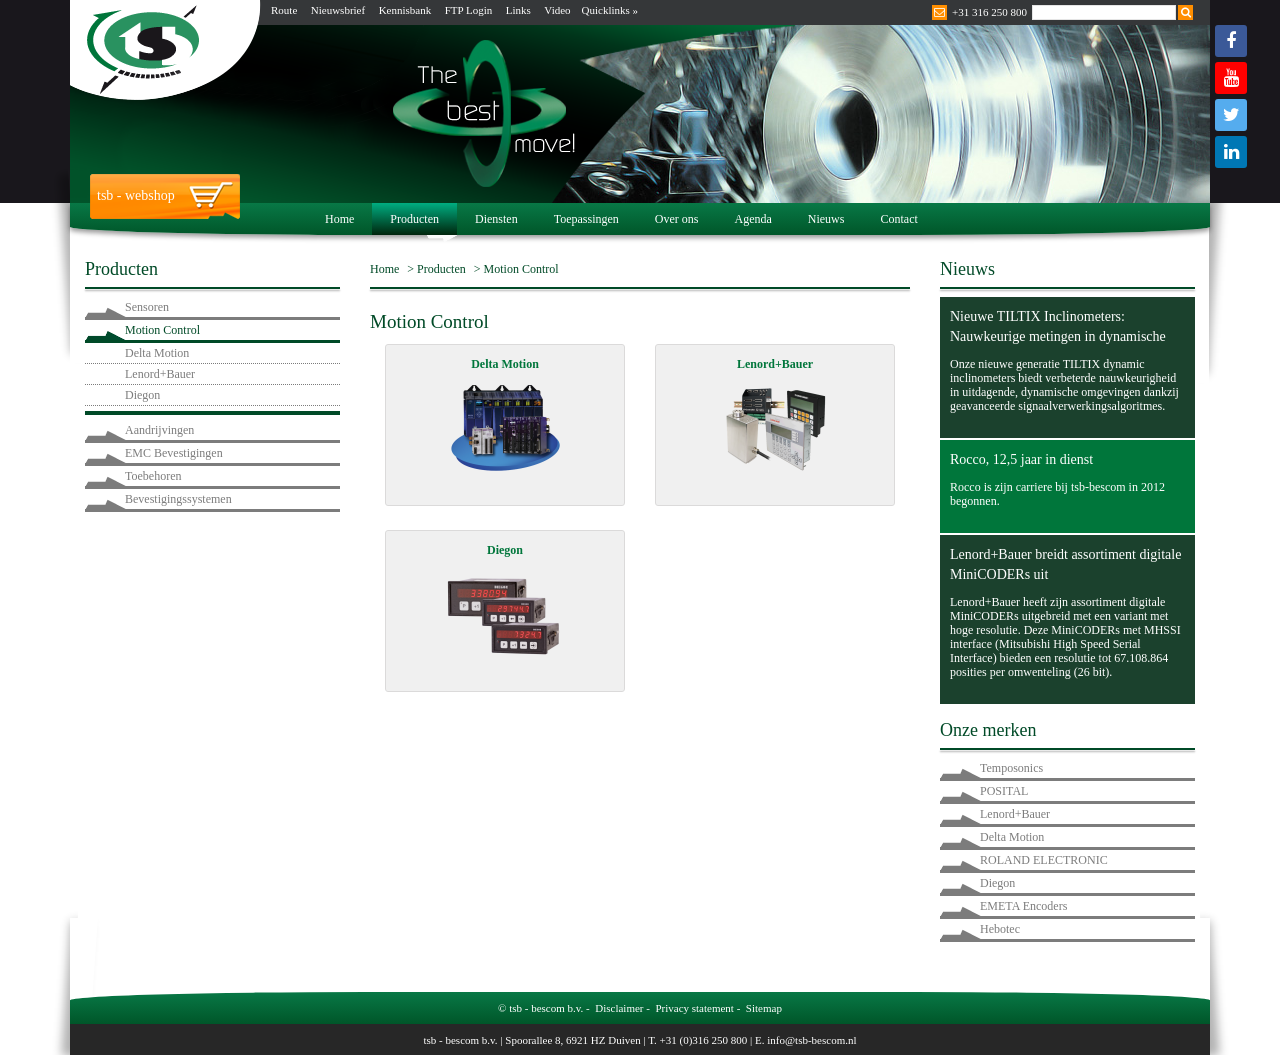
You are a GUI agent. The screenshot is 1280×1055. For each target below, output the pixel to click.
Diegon (142, 395)
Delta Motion (157, 353)
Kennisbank (405, 10)
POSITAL (1004, 791)
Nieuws (826, 219)
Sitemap (764, 1008)
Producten (414, 219)
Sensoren (147, 307)
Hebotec (1000, 929)
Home (339, 219)
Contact (898, 219)
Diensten (496, 219)
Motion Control (162, 330)
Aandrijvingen (159, 430)
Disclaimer (619, 1008)
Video (557, 10)
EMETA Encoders (1023, 906)
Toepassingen (586, 219)
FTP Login (469, 10)
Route (284, 10)
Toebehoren (153, 476)
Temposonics (1011, 768)
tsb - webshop (136, 195)
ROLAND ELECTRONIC (1044, 860)
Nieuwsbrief (338, 10)
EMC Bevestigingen (174, 453)
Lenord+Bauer (160, 374)
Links (518, 10)
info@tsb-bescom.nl (811, 1040)
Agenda (752, 219)
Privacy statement (694, 1008)
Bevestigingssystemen (178, 499)
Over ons (677, 219)
